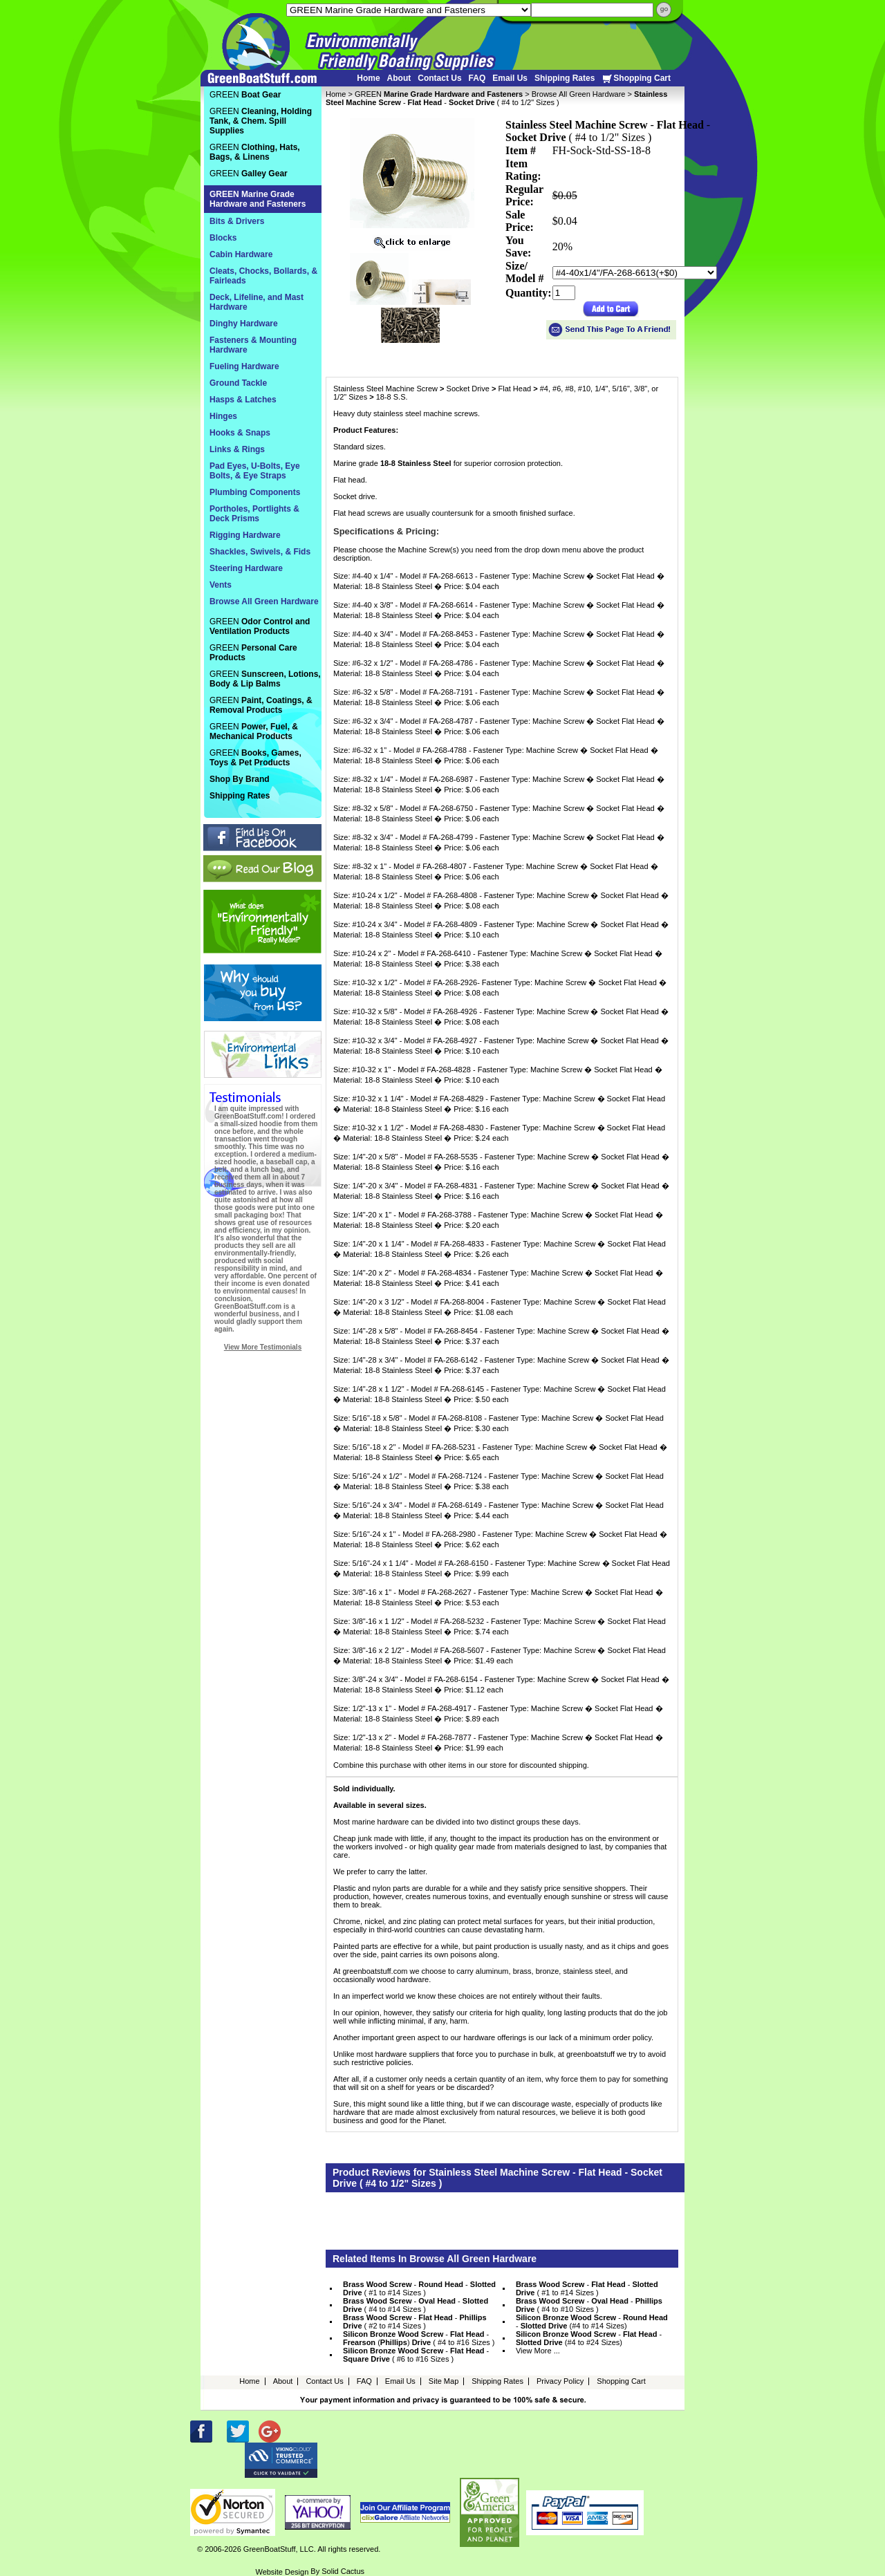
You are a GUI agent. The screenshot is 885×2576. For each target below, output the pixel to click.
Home (368, 78)
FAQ (477, 78)
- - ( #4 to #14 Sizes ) (415, 2305)
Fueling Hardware (244, 366)
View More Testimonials (262, 1347)
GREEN (439, 94)
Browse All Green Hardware (579, 94)
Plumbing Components (254, 492)
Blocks (222, 238)
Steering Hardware (246, 568)
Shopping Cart (636, 78)
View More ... (538, 2350)
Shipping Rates (564, 78)
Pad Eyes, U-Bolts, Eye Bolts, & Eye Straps (254, 470)
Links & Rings (237, 449)
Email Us (510, 78)
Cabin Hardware (240, 254)
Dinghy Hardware (243, 323)
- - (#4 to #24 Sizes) (589, 2338)
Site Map (443, 2381)
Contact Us (439, 78)
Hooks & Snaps (239, 433)
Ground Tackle (238, 383)
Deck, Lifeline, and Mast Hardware (256, 302)
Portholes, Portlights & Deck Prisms (254, 513)
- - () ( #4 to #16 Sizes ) (419, 2338)
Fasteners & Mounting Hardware (253, 345)
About (399, 78)
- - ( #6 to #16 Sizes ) (416, 2354)
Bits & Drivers (236, 221)
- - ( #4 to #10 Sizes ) (589, 2305)
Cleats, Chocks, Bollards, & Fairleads (263, 276)
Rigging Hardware (245, 535)
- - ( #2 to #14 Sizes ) (415, 2321)
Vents (220, 585)
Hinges (223, 416)
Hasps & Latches (243, 399)
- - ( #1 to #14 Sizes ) (419, 2288)
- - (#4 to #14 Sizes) (592, 2321)
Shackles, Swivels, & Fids (259, 552)
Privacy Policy (560, 2381)
